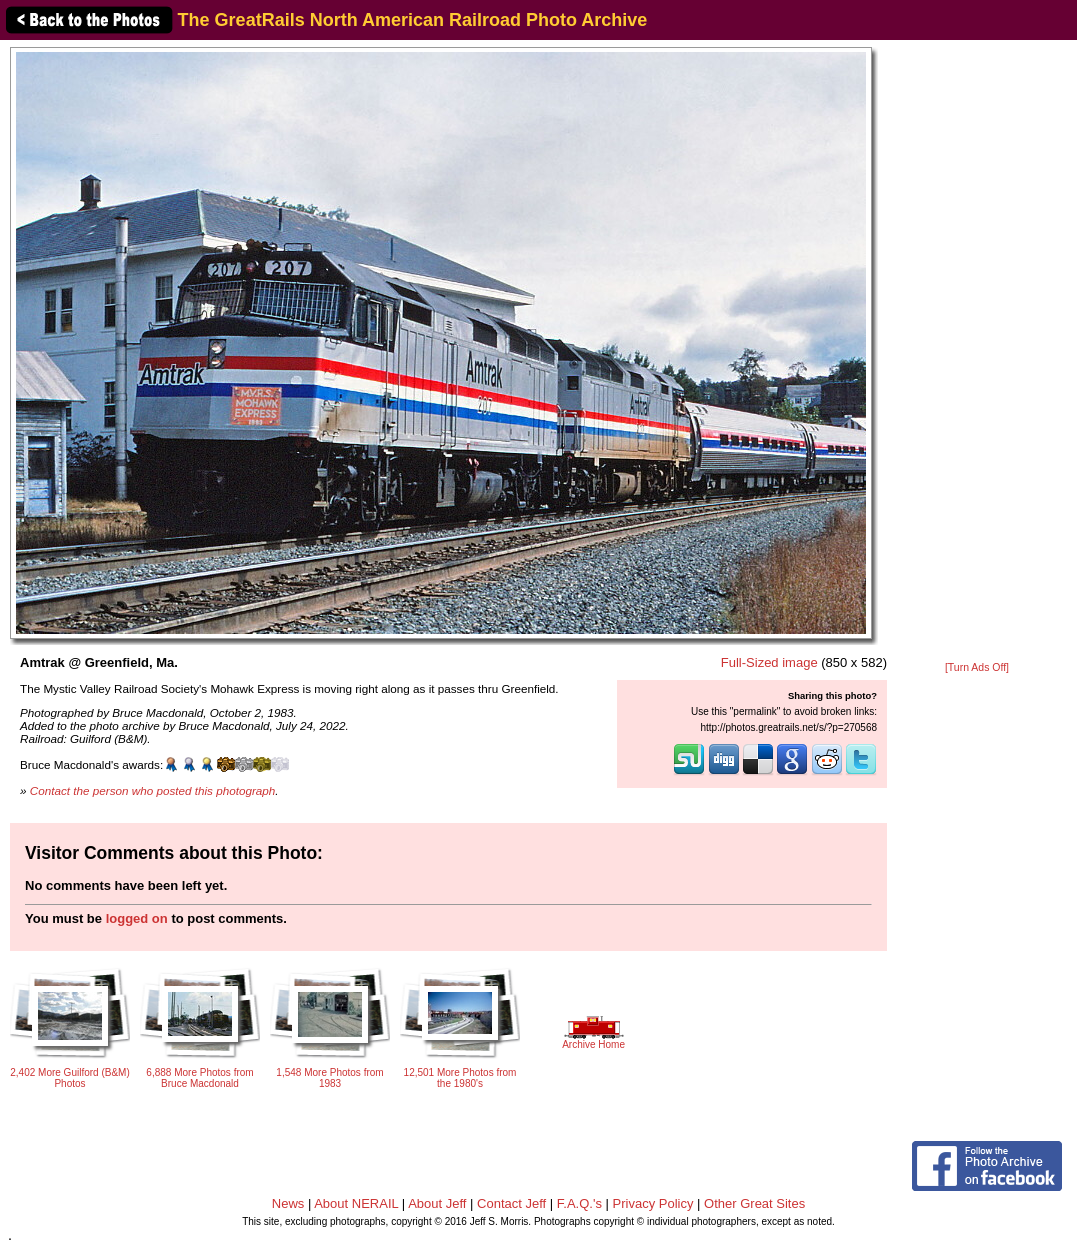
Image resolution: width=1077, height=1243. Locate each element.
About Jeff (437, 1203)
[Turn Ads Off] (977, 667)
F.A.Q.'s (579, 1203)
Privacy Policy (653, 1203)
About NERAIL (356, 1203)
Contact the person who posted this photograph (153, 790)
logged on (137, 918)
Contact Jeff (511, 1203)
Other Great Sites (754, 1203)
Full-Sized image (769, 662)
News (288, 1203)
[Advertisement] (977, 352)
